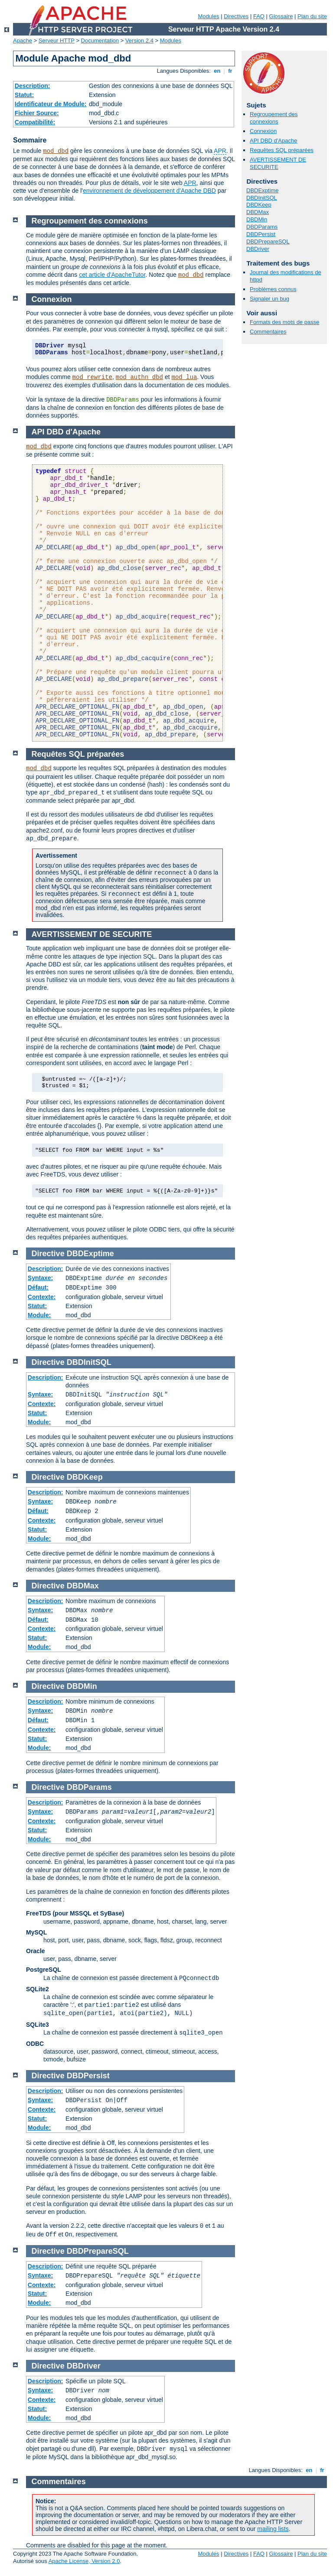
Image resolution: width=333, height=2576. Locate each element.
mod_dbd (56, 151)
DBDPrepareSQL (268, 241)
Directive (48, 1253)
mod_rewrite (92, 377)
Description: (32, 85)
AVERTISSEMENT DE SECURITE (278, 163)
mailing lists (272, 2528)
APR (220, 150)
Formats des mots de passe (284, 322)
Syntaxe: (40, 1277)
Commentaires (268, 331)
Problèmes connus (273, 289)
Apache (22, 40)
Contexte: (42, 1296)
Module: (39, 1315)
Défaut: (38, 1287)
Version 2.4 (139, 40)
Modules (208, 16)
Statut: (24, 94)
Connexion (263, 131)
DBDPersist (260, 234)
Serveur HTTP (57, 40)
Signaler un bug (269, 298)
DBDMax (257, 212)
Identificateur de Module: (51, 103)
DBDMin (256, 219)
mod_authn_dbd (139, 377)
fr (230, 71)
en (217, 71)
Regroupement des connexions (274, 118)
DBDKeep (258, 204)
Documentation (100, 40)
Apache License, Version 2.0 (84, 2561)
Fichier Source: (37, 113)
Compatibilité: (35, 122)
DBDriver (257, 249)
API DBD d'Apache (273, 140)
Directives (236, 16)
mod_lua (184, 377)
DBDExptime (262, 190)
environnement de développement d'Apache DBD (149, 190)
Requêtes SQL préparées (281, 150)
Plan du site (312, 16)
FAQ (258, 16)
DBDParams (262, 227)
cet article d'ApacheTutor (112, 274)
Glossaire (281, 16)
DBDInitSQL (261, 197)
